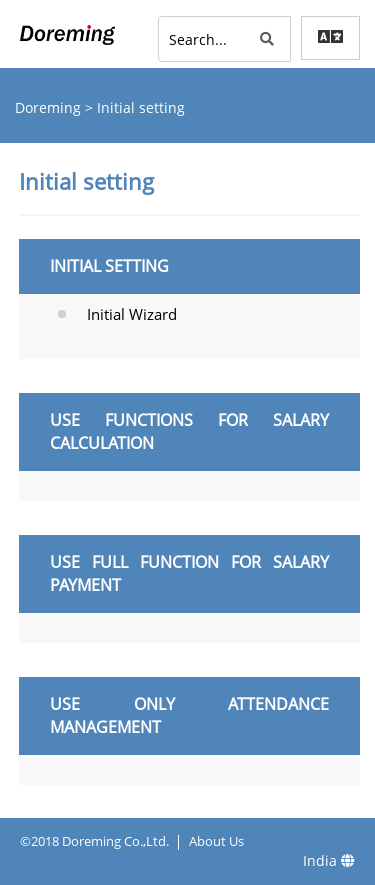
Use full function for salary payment (189, 573)
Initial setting (109, 266)
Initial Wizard (132, 314)
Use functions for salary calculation (189, 431)
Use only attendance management (189, 715)
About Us (216, 841)
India (329, 860)
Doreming (50, 107)
